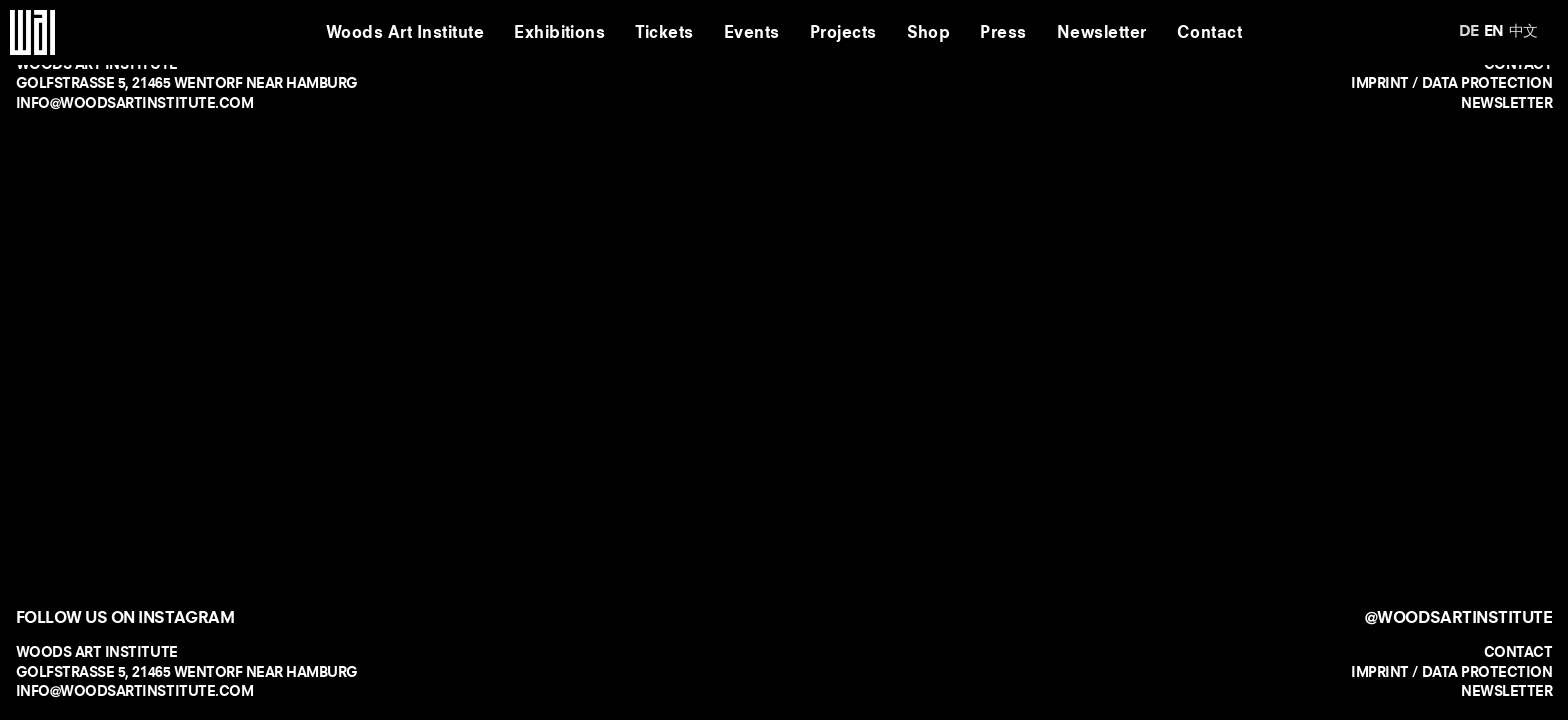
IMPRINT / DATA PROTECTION (1451, 83)
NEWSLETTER (1506, 103)
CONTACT (1518, 652)
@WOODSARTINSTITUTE (1458, 617)
